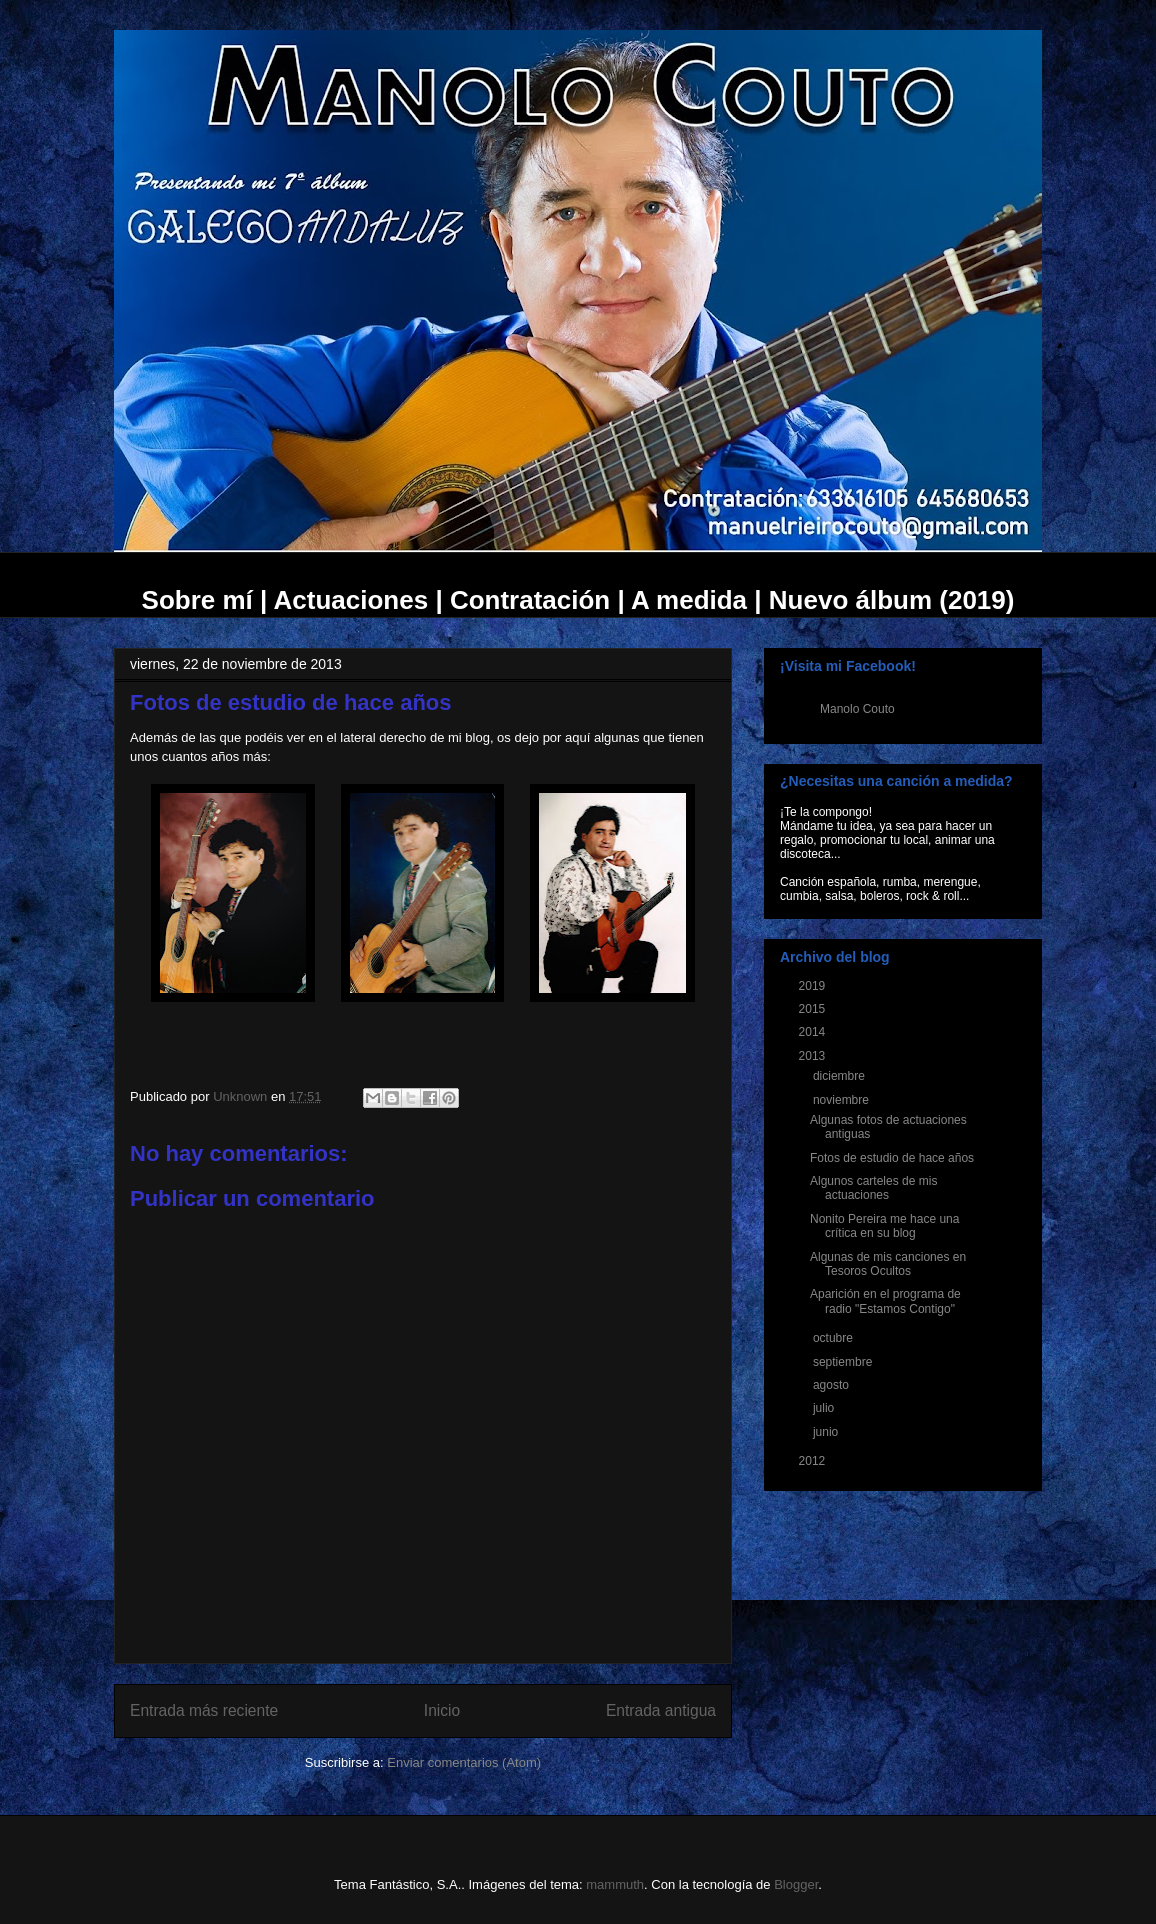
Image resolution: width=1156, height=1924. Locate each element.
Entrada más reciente (204, 1710)
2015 (814, 1009)
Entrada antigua (661, 1710)
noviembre (842, 1100)
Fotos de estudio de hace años (892, 1158)
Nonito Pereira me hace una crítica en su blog (884, 1226)
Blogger (796, 1884)
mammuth (615, 1884)
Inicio (442, 1710)
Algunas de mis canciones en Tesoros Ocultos (888, 1264)
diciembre (840, 1076)
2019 (814, 986)
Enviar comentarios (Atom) (464, 1762)
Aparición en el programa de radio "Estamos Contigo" (885, 1301)
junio (827, 1432)
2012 (814, 1461)
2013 (814, 1056)
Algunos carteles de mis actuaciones (873, 1188)
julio (825, 1408)
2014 (814, 1032)
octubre (834, 1338)
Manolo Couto (857, 709)
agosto (832, 1385)
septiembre (844, 1362)
